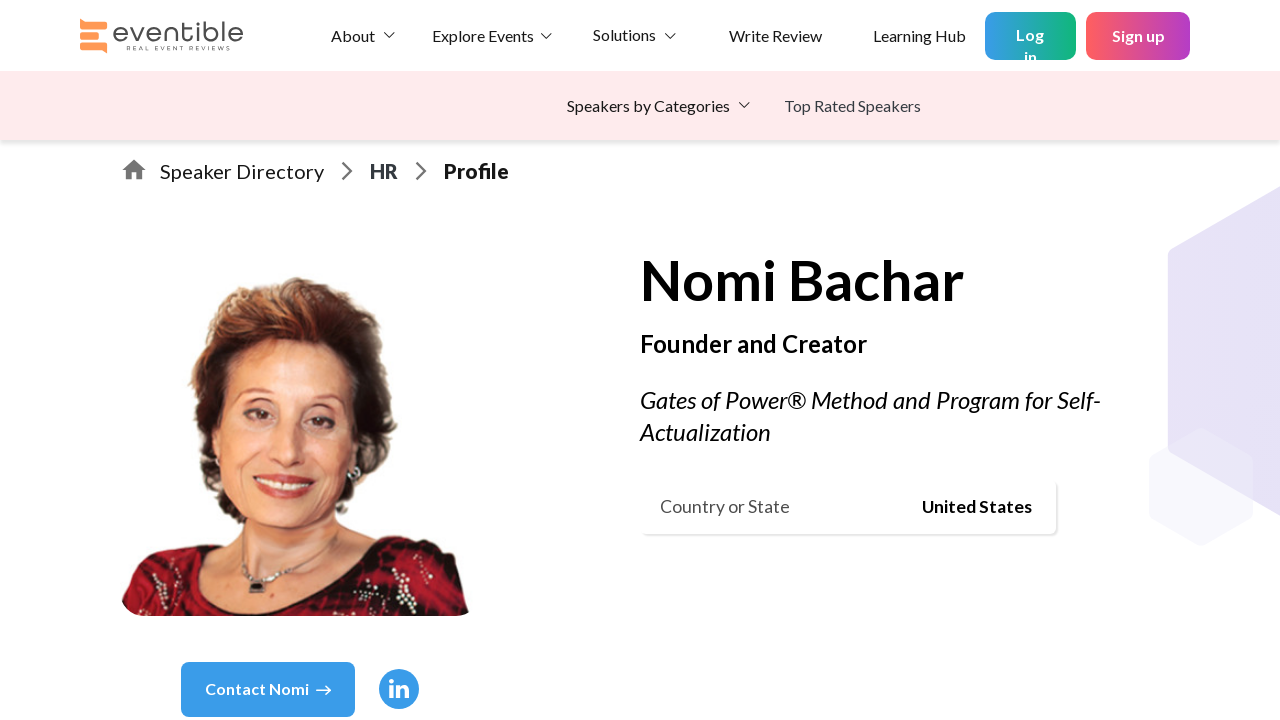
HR (384, 171)
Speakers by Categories (648, 105)
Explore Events (483, 35)
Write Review (775, 35)
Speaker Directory (242, 171)
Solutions (624, 34)
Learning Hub (919, 35)
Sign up (1138, 35)
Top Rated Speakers (852, 105)
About (353, 35)
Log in (1030, 42)
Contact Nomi (268, 689)
